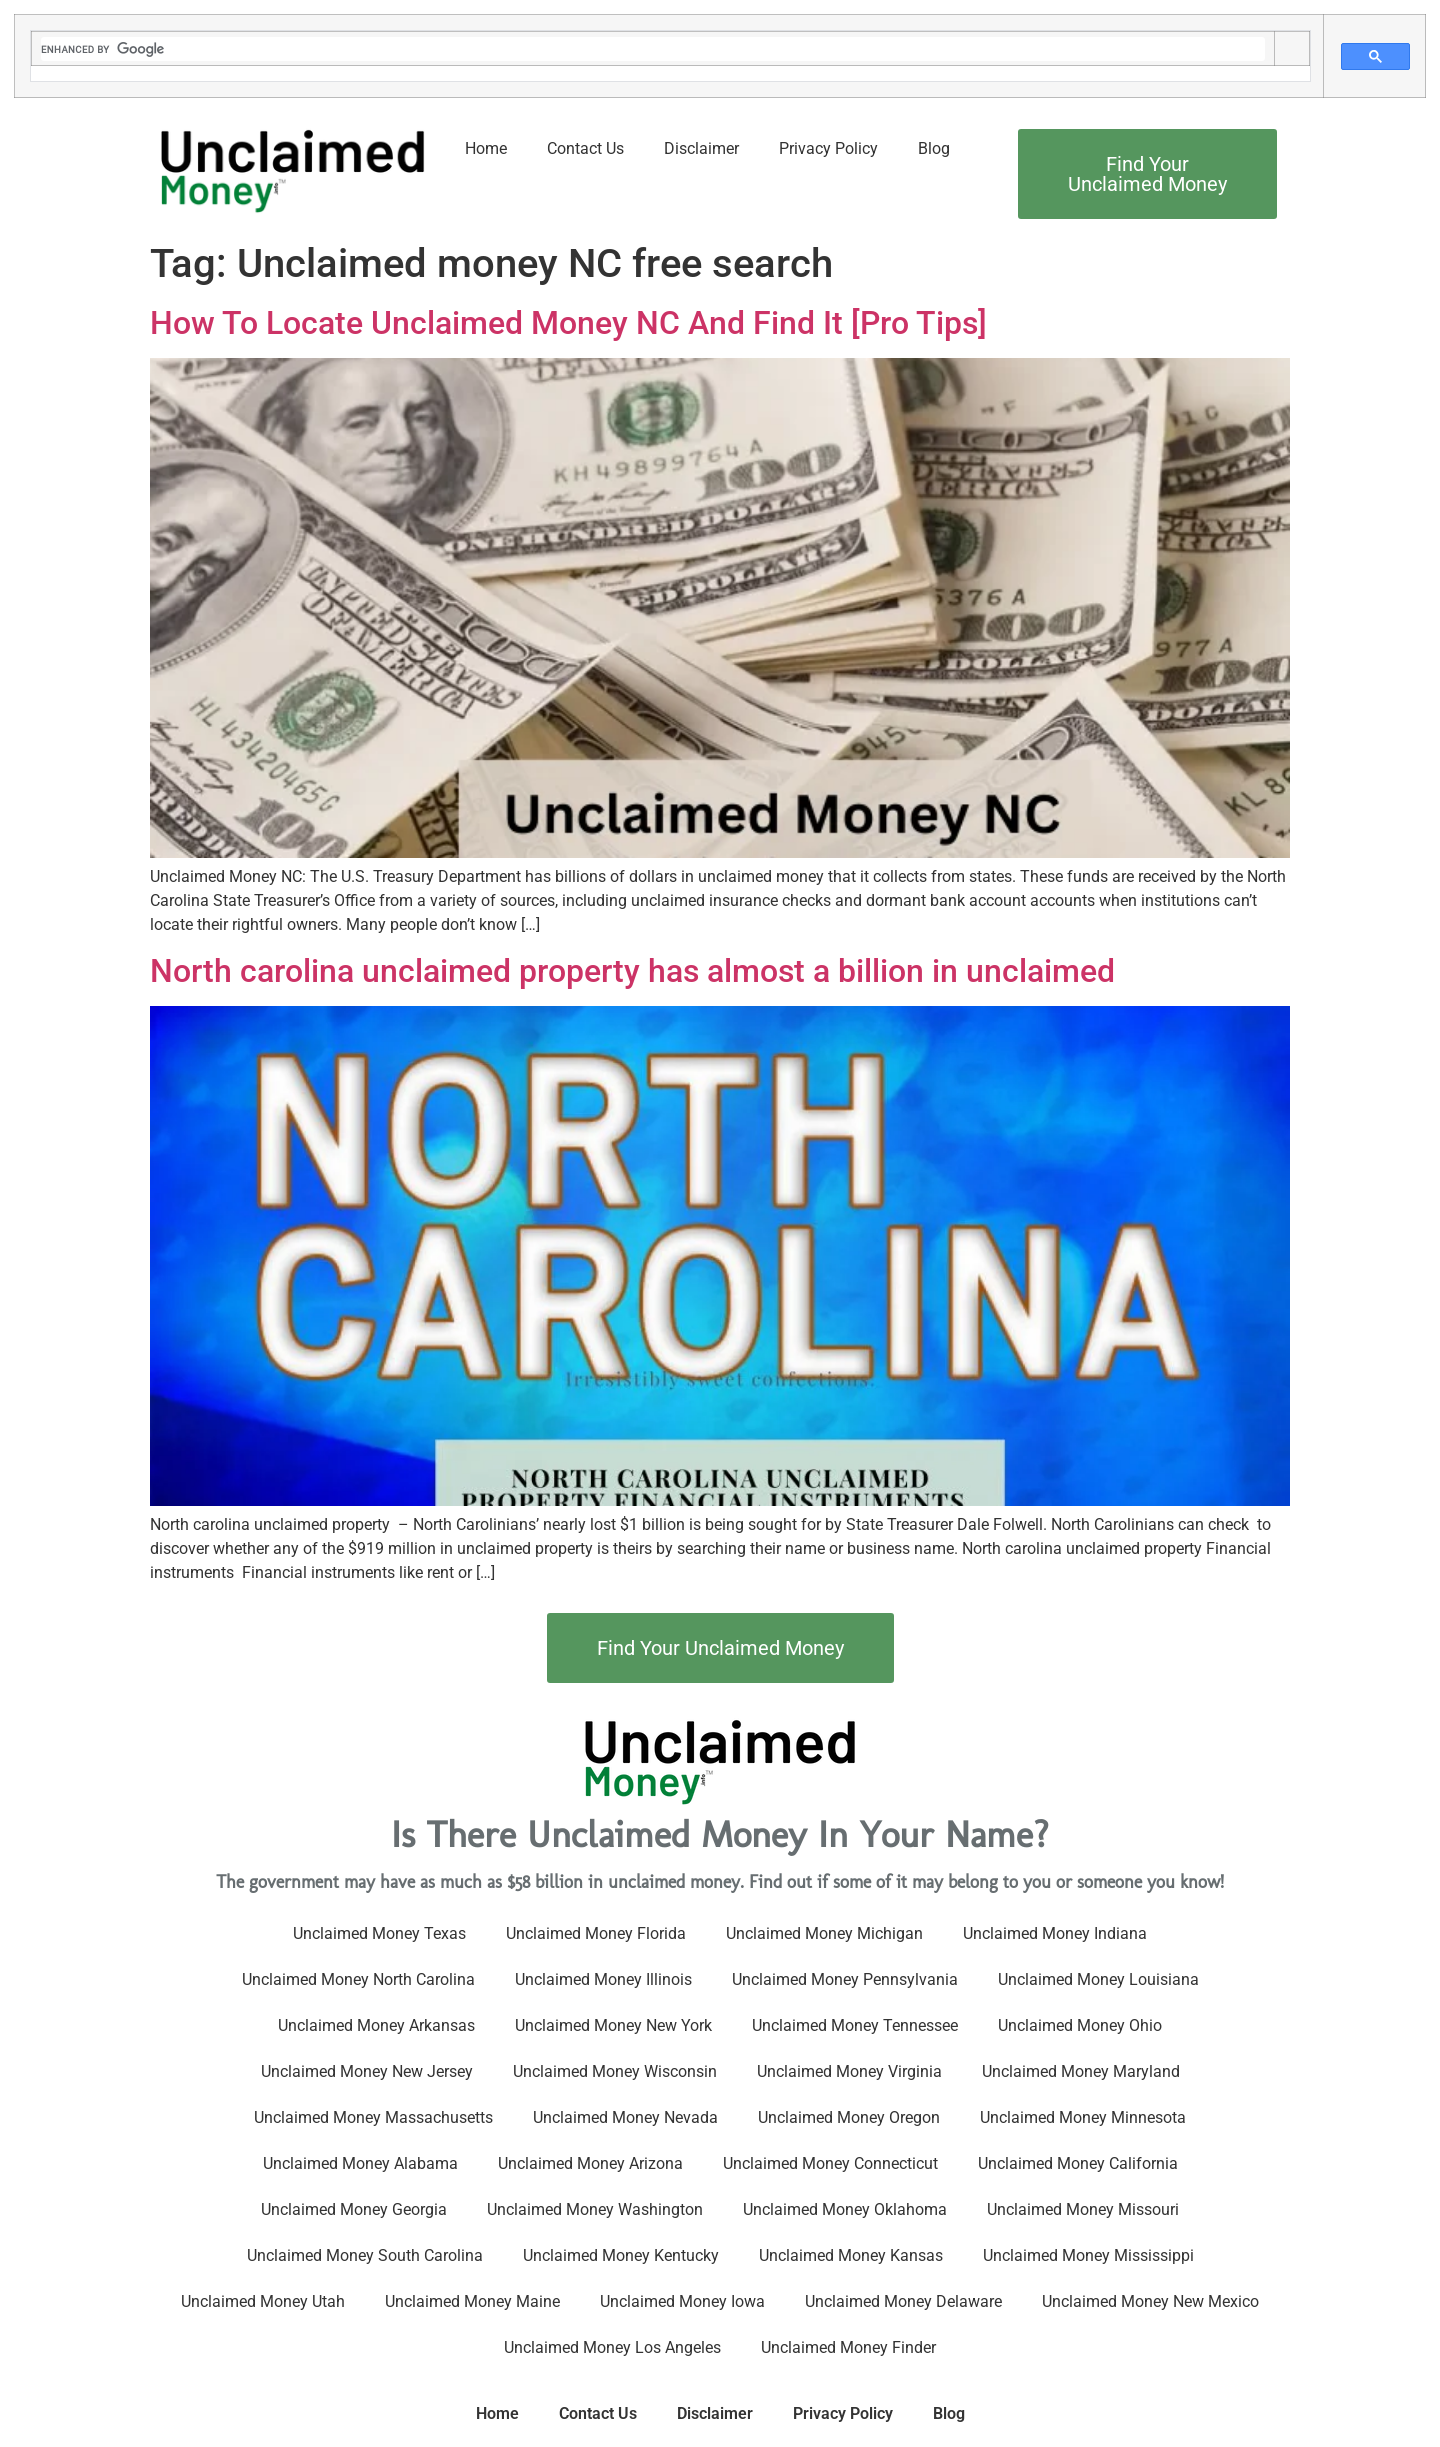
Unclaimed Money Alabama (360, 2163)
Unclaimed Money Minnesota (1083, 2117)
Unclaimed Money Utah (263, 2301)
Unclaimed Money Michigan (824, 1933)
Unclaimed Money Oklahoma (845, 2209)
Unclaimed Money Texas (379, 1933)
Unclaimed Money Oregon (849, 2117)
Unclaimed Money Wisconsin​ (615, 2071)
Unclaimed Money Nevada (625, 2117)
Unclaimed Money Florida (596, 1933)
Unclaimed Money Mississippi (1088, 2255)
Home (486, 148)
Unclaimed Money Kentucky (621, 2255)
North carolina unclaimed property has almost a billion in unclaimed (632, 971)
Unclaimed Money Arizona (590, 2163)
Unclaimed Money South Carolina (365, 2255)
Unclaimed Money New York (613, 2025)
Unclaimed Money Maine (472, 2301)
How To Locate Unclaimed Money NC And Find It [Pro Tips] (568, 323)
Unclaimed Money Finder (848, 2347)
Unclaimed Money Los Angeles (612, 2347)
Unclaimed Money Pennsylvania (845, 1979)
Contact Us (585, 148)
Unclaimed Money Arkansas (376, 2025)
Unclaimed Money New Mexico (1150, 2301)
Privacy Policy (828, 148)
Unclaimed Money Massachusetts (373, 2117)
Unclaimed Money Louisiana (1098, 1979)
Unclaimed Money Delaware (903, 2301)
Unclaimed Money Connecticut (830, 2163)
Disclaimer (701, 148)
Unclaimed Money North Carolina (358, 1979)
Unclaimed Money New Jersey (367, 2071)
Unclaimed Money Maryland (1081, 2071)
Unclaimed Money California (1078, 2163)
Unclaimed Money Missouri (1083, 2209)
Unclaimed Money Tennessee (855, 2025)
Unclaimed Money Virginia (849, 2071)
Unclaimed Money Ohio (1080, 2025)
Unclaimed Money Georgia (354, 2209)
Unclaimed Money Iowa (682, 2301)
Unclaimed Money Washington (595, 2209)
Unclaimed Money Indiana (1055, 1933)
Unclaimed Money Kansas (851, 2255)
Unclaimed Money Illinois (603, 1979)
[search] (653, 49)
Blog (934, 148)
